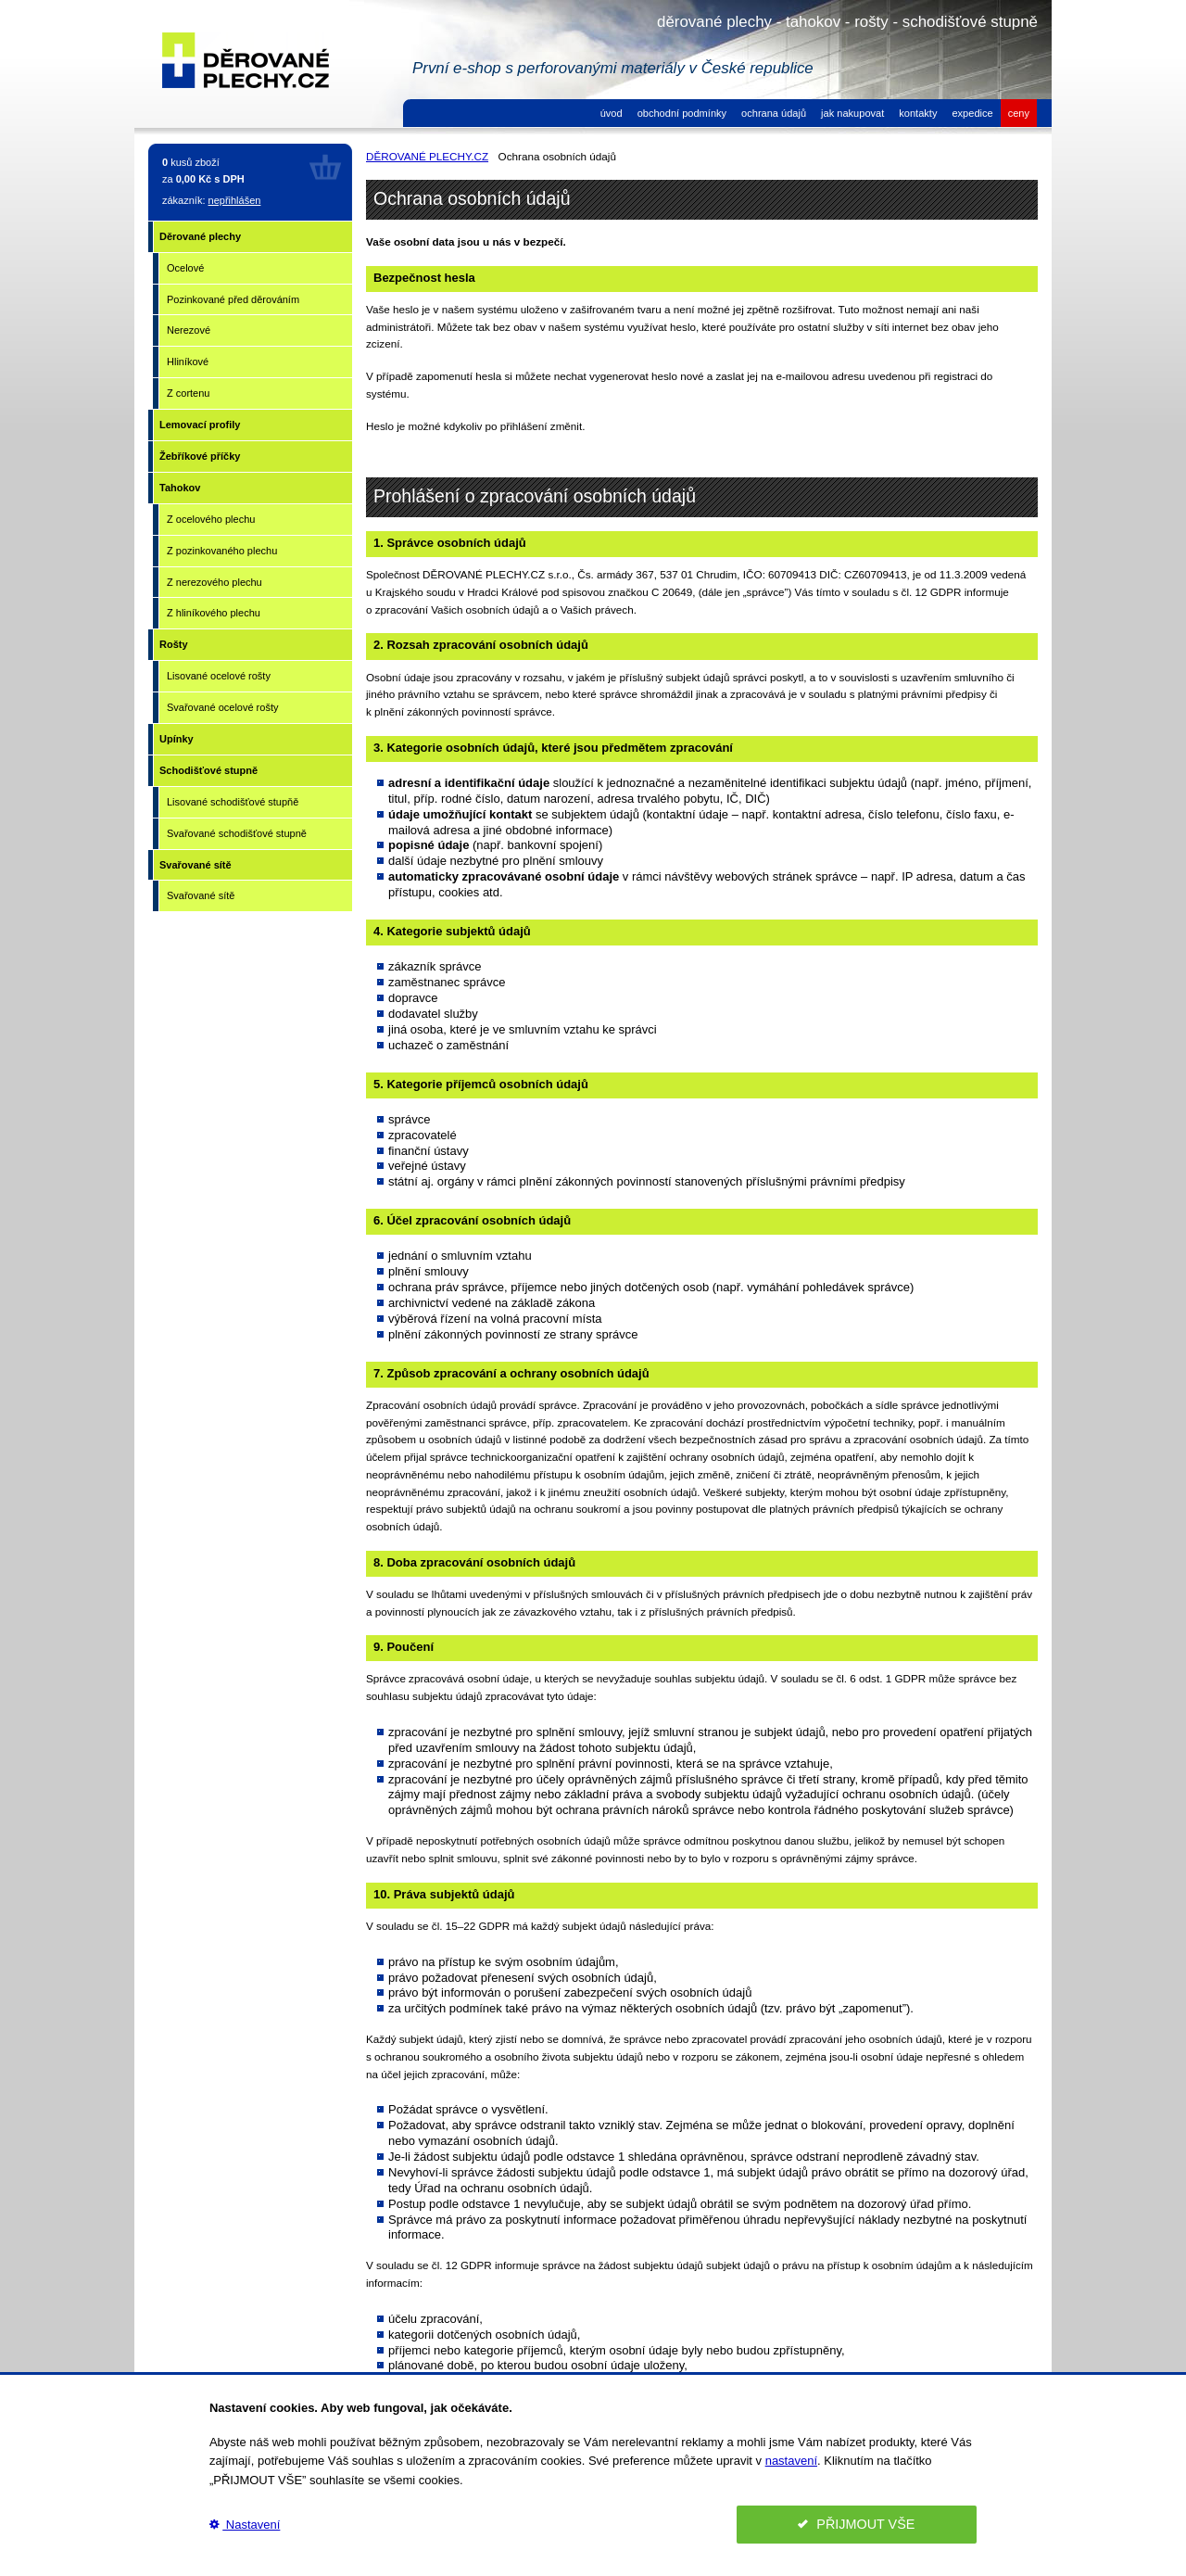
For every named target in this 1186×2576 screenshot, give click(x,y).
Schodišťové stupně (208, 770)
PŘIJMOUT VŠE (856, 2524)
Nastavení (244, 2525)
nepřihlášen (234, 200)
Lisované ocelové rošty (219, 675)
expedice (972, 113)
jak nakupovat (852, 113)
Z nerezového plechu (214, 582)
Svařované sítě (195, 864)
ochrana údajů (773, 113)
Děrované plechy (200, 236)
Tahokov (179, 487)
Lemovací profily (199, 424)
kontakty (918, 113)
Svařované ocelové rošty (222, 707)
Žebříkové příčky (199, 456)
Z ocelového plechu (211, 519)
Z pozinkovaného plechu (222, 550)
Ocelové (185, 267)
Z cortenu (188, 393)
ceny (1018, 113)
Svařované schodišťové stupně (237, 833)
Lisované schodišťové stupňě (232, 801)
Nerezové (188, 330)
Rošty (173, 644)
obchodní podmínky (681, 113)
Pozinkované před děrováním (233, 299)
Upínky (176, 738)
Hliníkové (187, 361)
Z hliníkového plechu (213, 612)
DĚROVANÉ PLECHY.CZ (427, 156)
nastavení (791, 2461)
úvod (611, 113)
